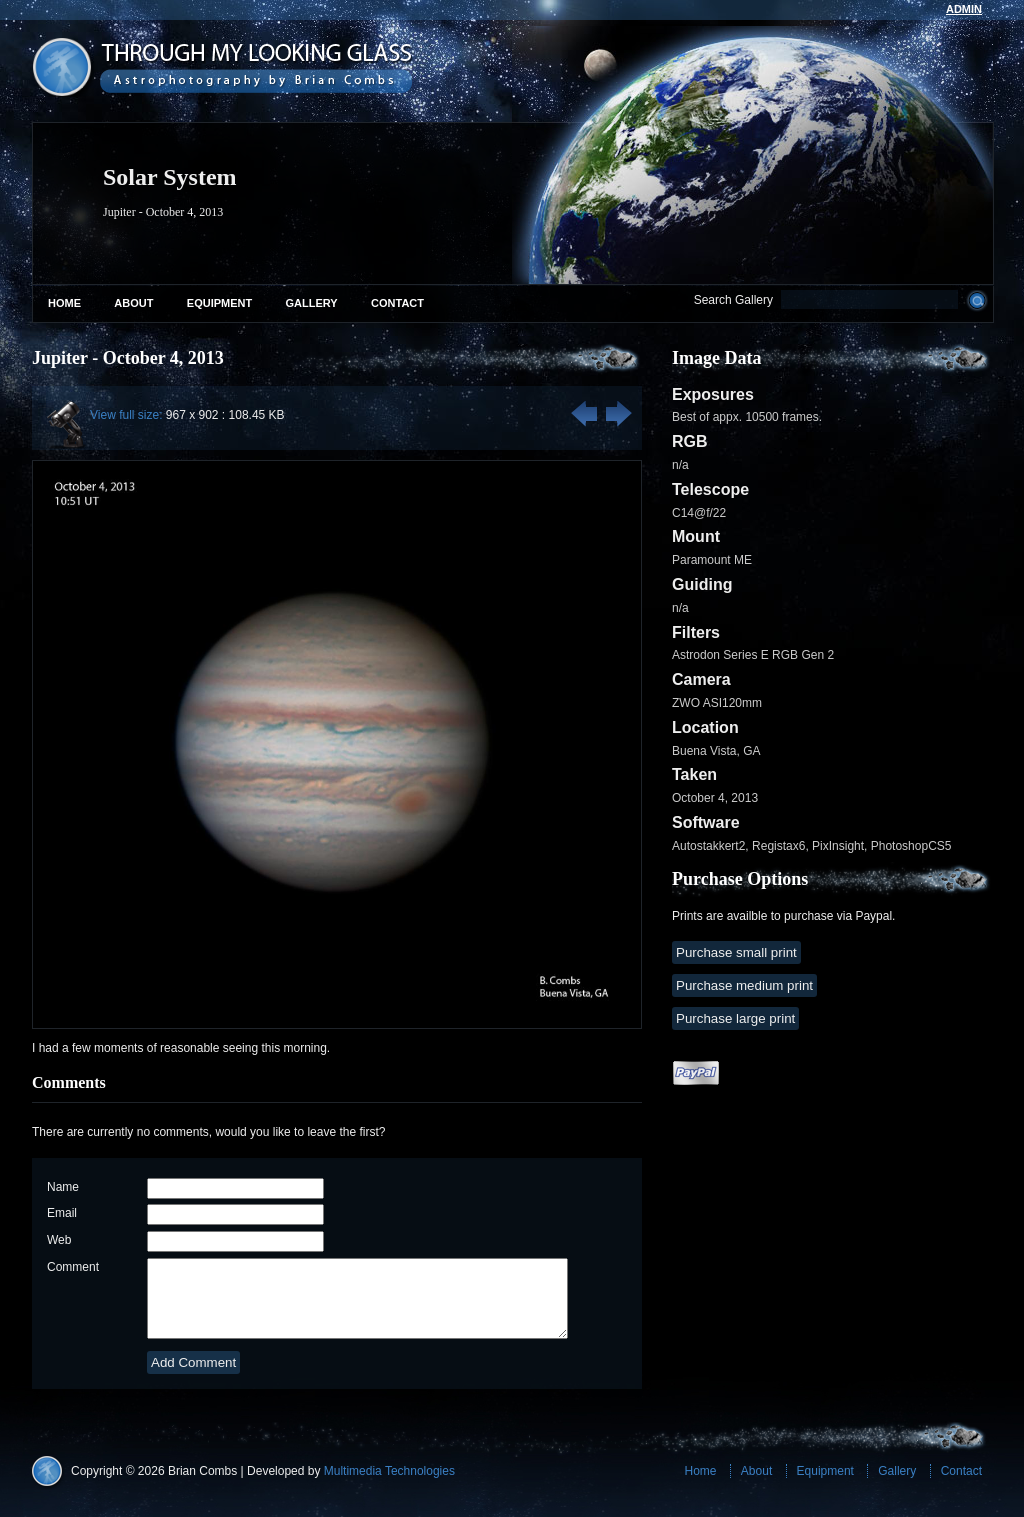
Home (64, 303)
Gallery (312, 303)
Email (62, 1213)
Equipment (219, 303)
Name (63, 1187)
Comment (73, 1267)
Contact (397, 303)
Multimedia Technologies (389, 1486)
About (133, 303)
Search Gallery (733, 300)
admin (964, 9)
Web (59, 1240)
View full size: (126, 415)
